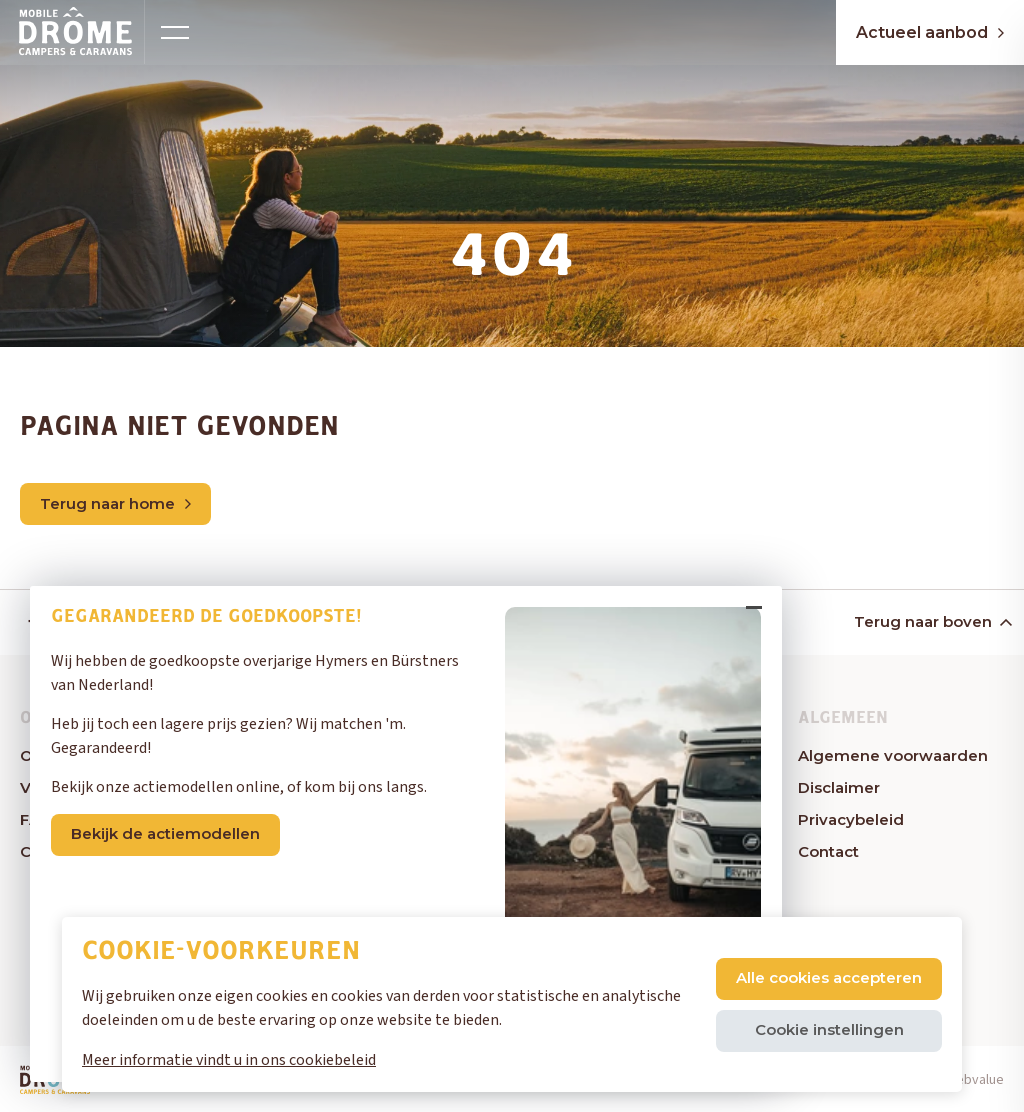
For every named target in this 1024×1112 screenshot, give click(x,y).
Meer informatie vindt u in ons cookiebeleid (229, 1060)
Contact (828, 851)
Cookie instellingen (829, 1029)
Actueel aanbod (930, 32)
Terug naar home (115, 503)
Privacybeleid (851, 819)
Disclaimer (839, 787)
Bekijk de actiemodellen (165, 833)
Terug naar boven (931, 621)
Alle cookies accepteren (829, 977)
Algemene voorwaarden (893, 755)
